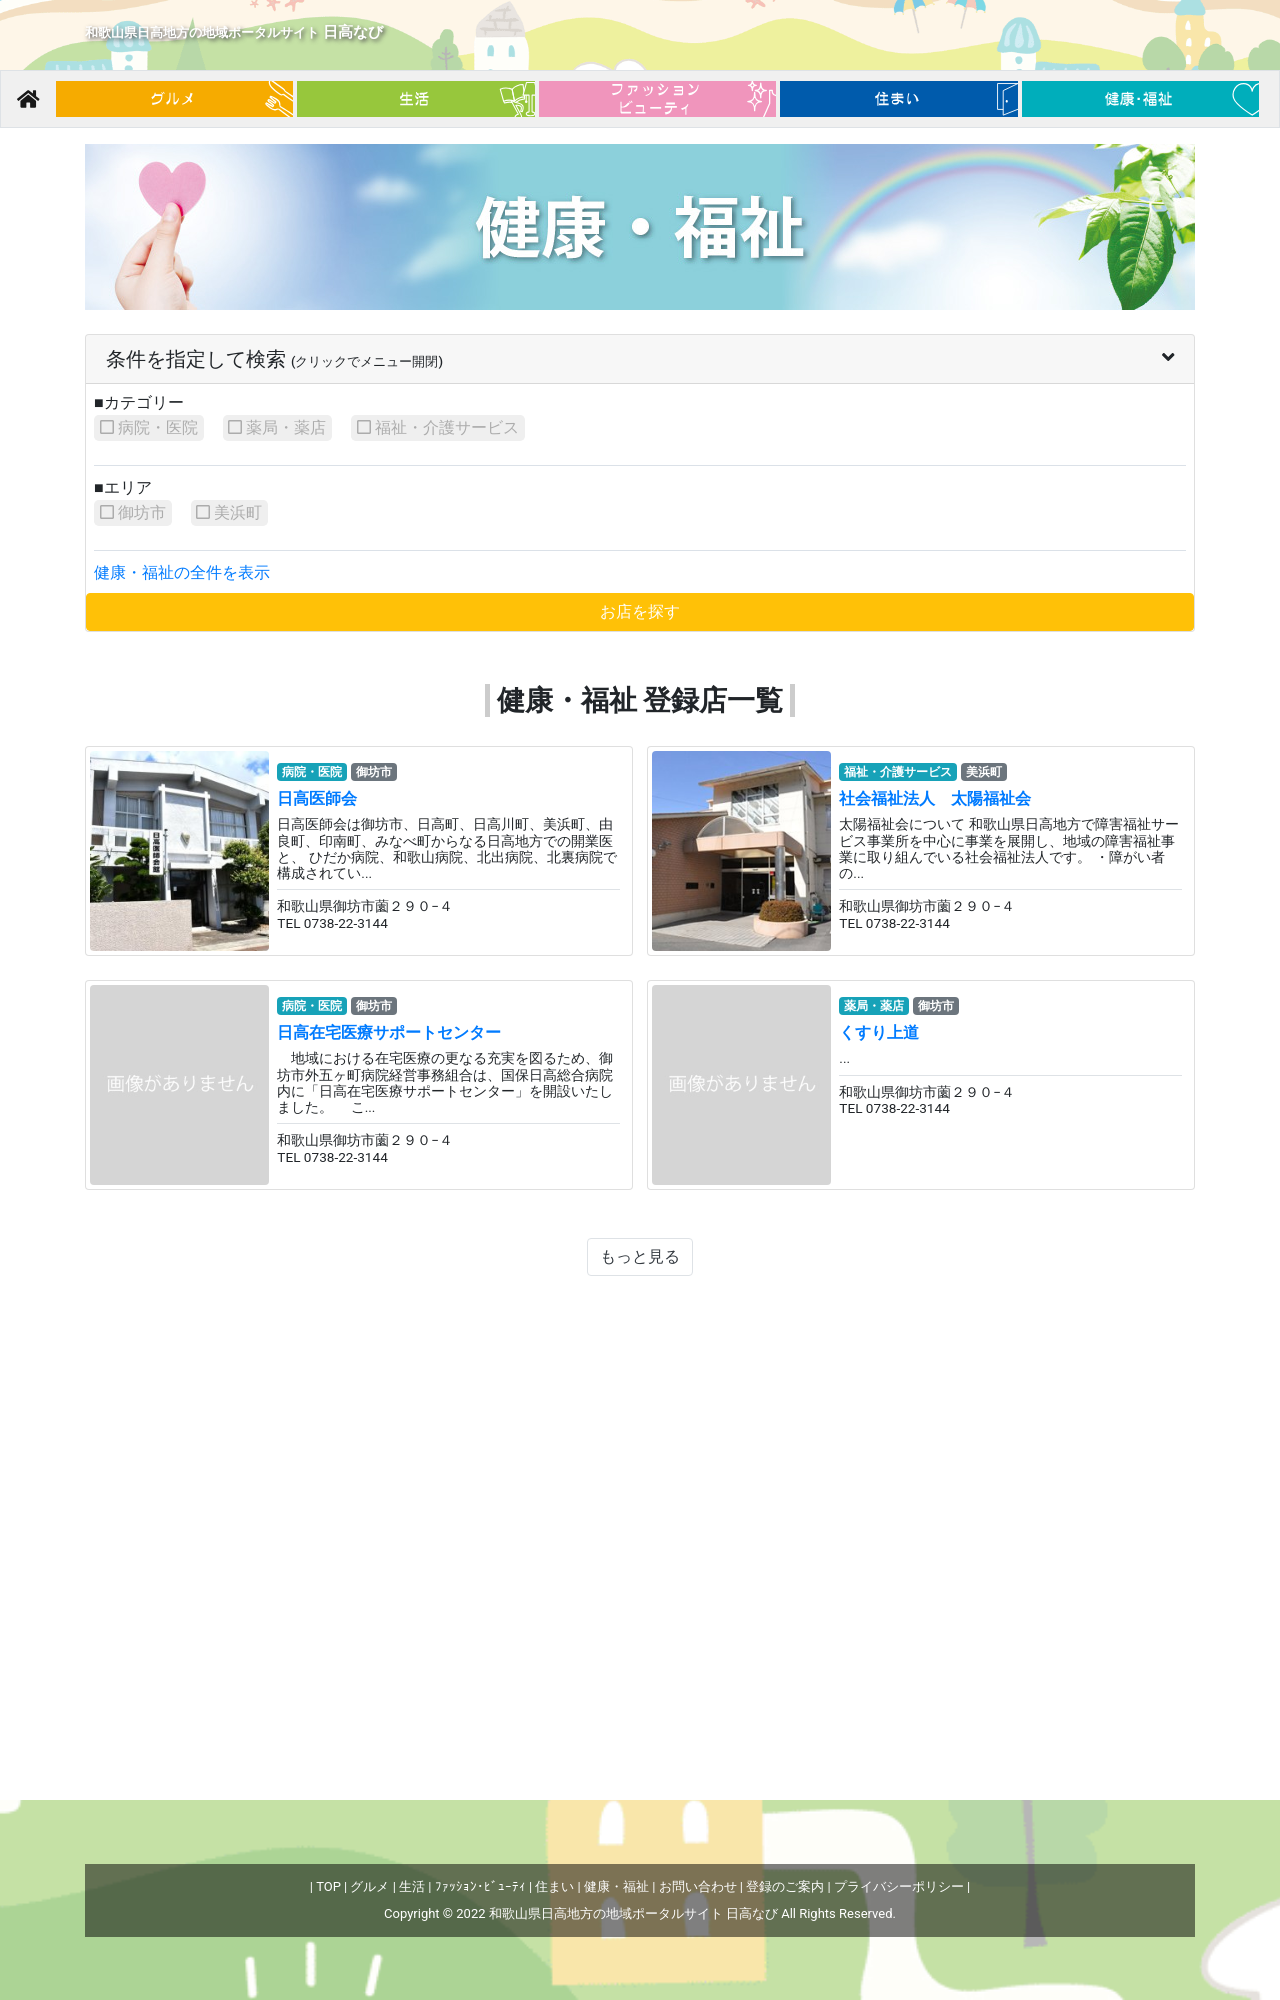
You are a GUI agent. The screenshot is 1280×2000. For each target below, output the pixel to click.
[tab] (640, 359)
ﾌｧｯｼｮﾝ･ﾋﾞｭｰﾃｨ (480, 1886)
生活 (412, 1886)
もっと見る (646, 1256)
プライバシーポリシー (899, 1886)
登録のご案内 (785, 1886)
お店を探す (640, 611)
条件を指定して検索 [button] (640, 359)
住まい (554, 1886)
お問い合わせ (698, 1886)
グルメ (369, 1886)
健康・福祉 (616, 1886)
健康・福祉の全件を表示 (182, 572)
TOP (328, 1886)
